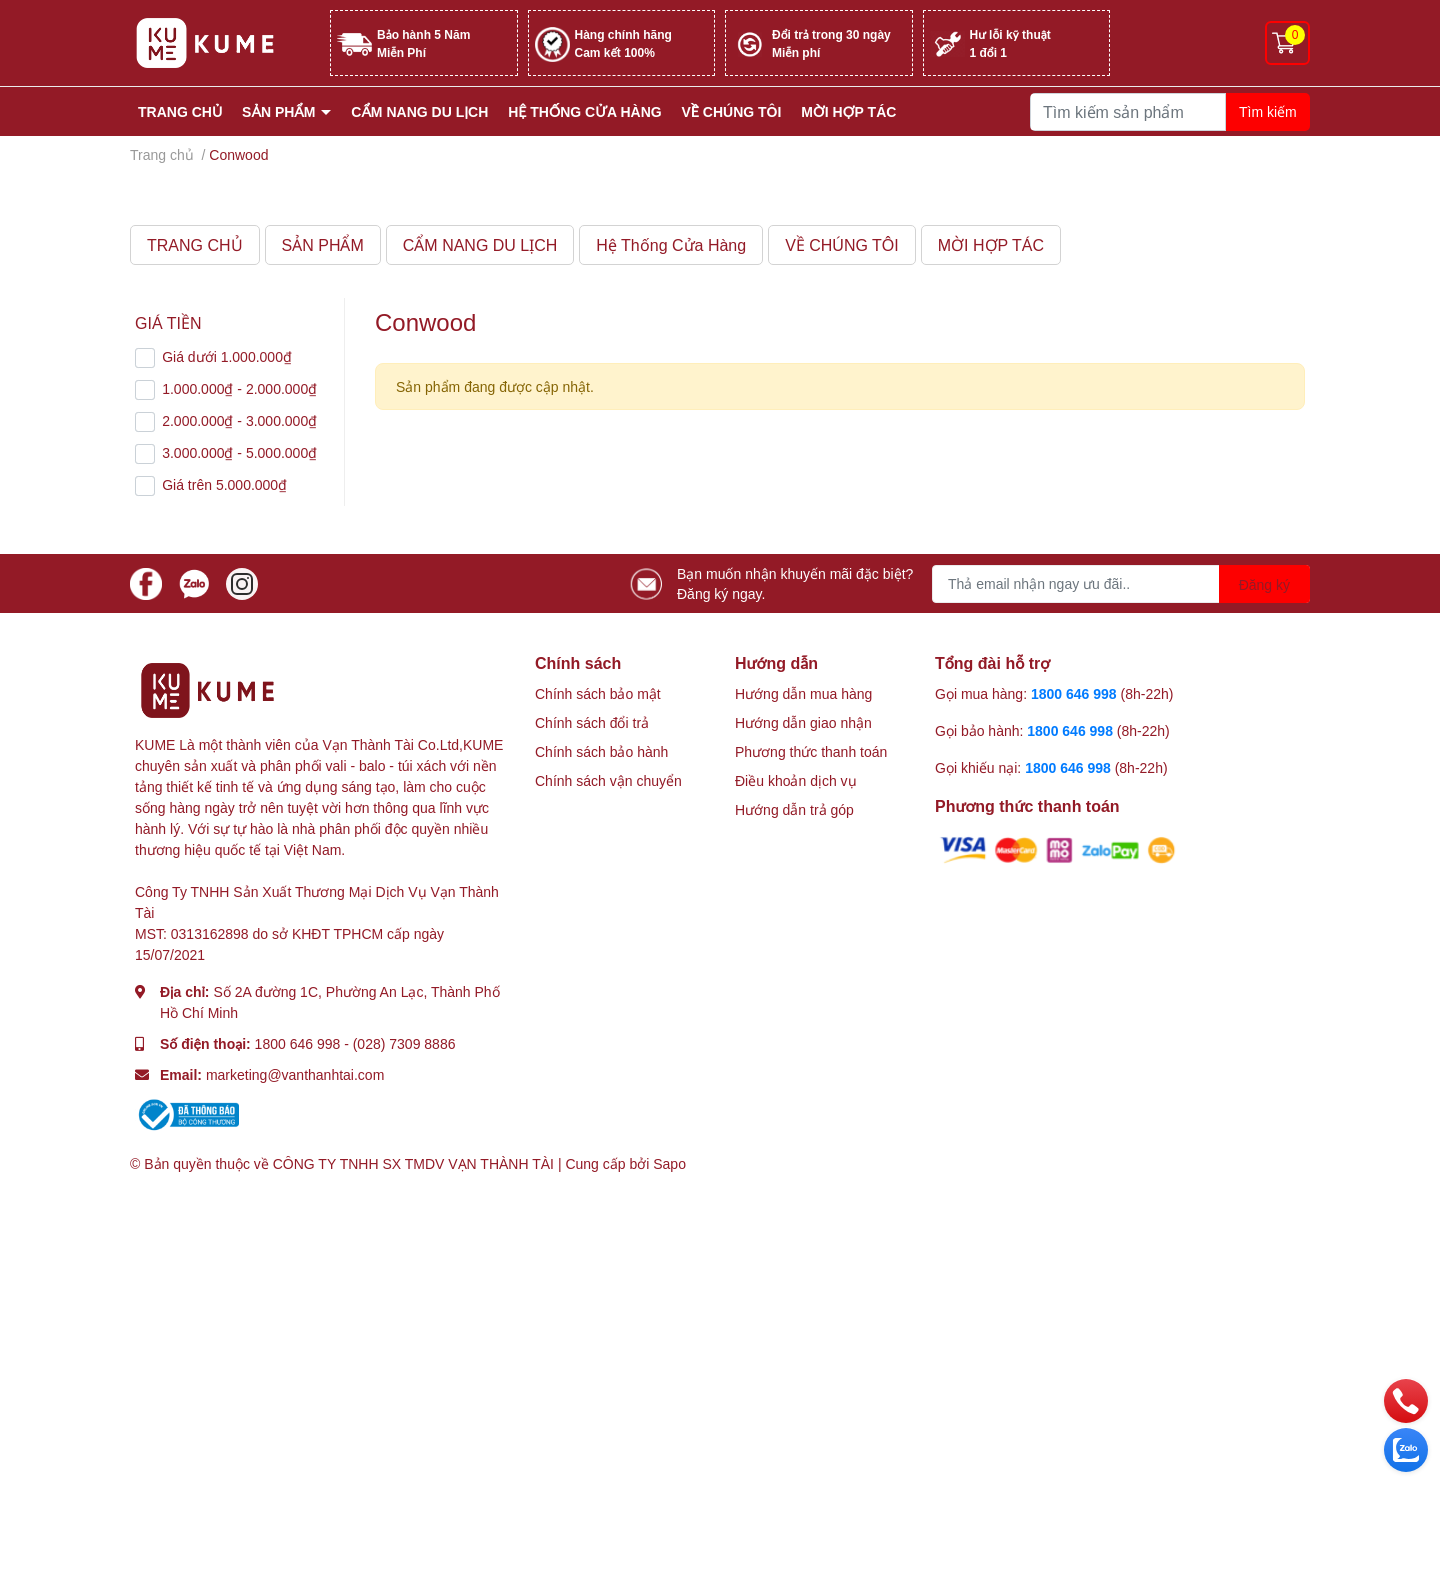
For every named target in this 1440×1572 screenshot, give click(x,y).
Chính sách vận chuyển (608, 780)
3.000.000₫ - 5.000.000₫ (239, 452)
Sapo (669, 1163)
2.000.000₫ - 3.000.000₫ (239, 420)
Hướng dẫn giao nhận (803, 722)
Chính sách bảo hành (601, 751)
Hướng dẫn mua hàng (803, 693)
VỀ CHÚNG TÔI (732, 111)
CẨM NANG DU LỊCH (419, 111)
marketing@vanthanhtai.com (295, 1074)
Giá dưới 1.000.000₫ (227, 356)
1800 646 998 (298, 1043)
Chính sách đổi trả (592, 722)
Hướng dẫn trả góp (794, 809)
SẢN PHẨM (280, 111)
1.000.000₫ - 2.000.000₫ (239, 388)
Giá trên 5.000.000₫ (224, 484)
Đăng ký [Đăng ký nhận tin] (1264, 584)
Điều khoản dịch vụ (796, 780)
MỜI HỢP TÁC (848, 111)
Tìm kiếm (1268, 111)
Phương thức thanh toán (811, 751)
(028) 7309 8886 (404, 1043)
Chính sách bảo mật (598, 693)
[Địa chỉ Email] (1121, 584)
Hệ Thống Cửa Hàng (584, 111)
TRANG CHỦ (180, 111)
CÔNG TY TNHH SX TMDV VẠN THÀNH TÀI (413, 1163)
